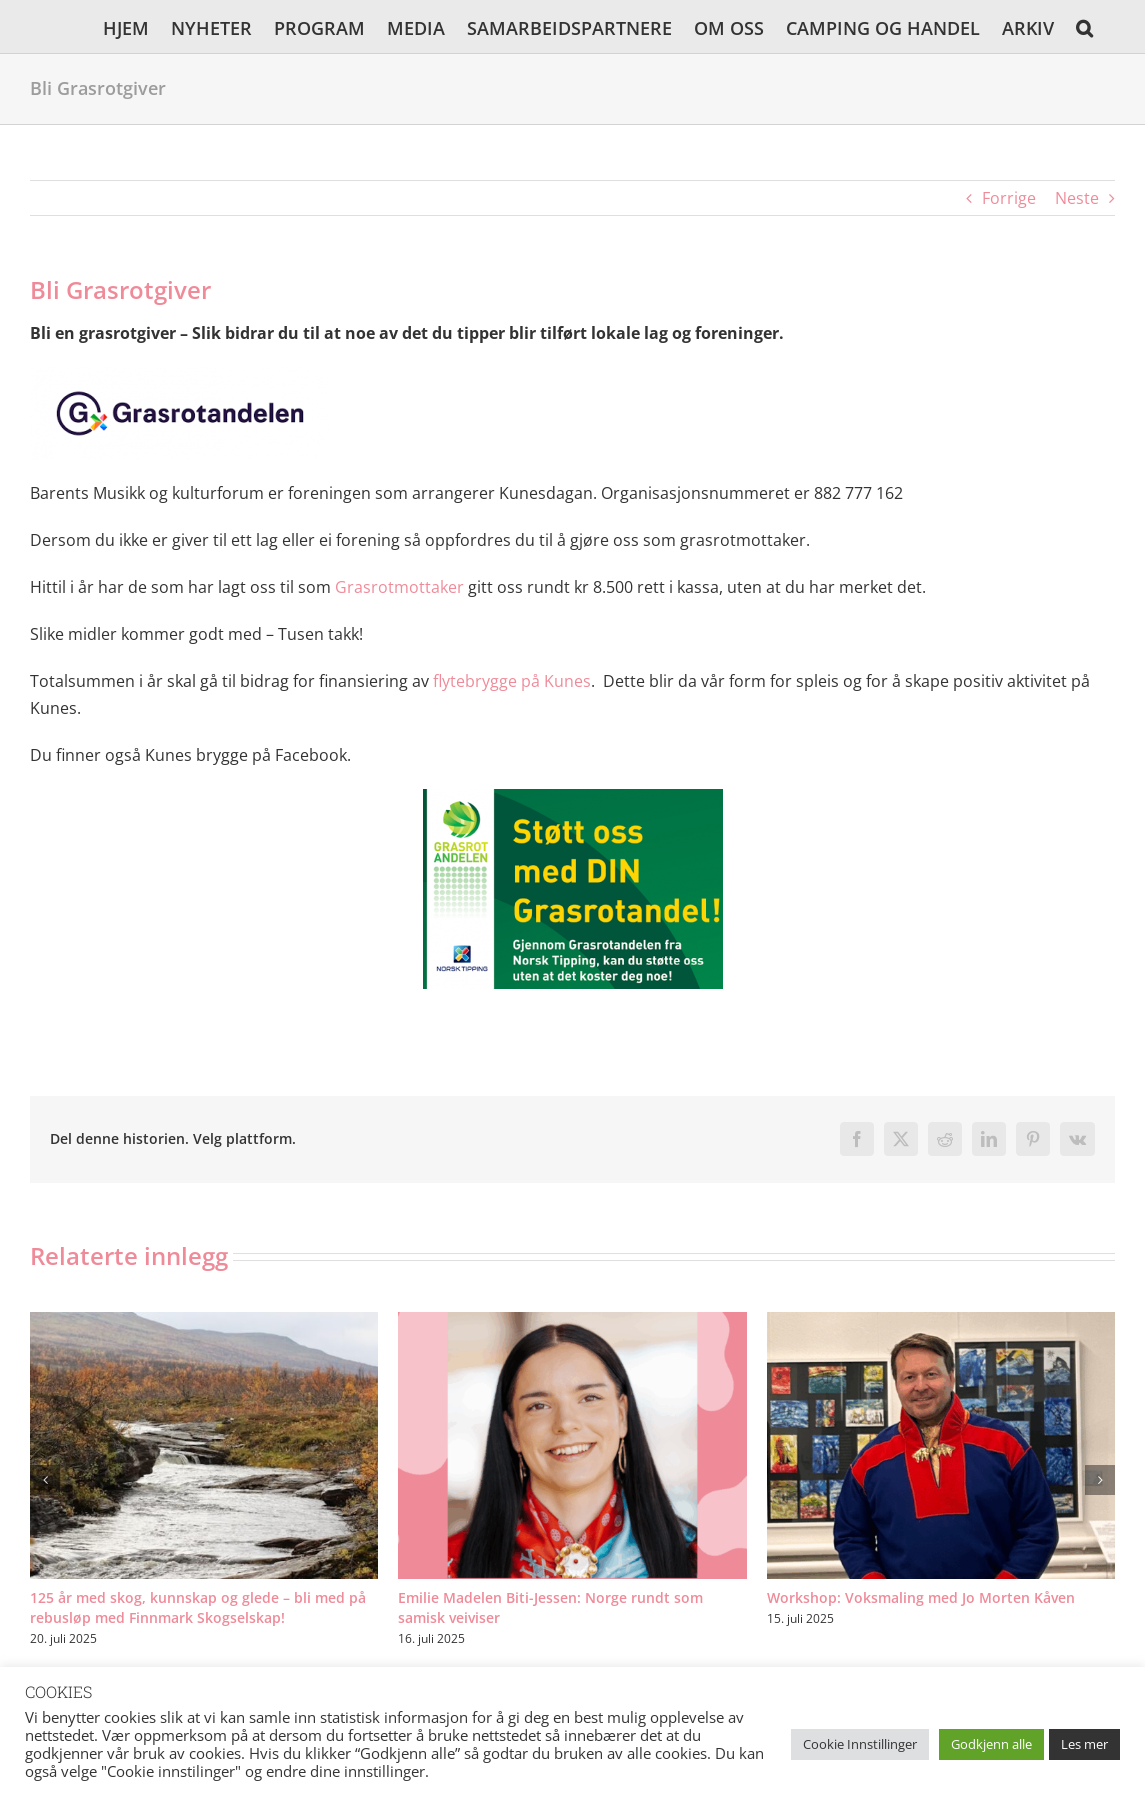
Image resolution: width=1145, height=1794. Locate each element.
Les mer (1084, 1744)
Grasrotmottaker (399, 587)
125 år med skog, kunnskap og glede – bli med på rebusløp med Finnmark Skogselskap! (198, 1607)
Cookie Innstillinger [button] (860, 1744)
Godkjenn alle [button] (991, 1744)
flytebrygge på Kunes (512, 681)
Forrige (1009, 198)
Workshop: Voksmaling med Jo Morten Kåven (921, 1597)
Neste (1077, 198)
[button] (1084, 26)
